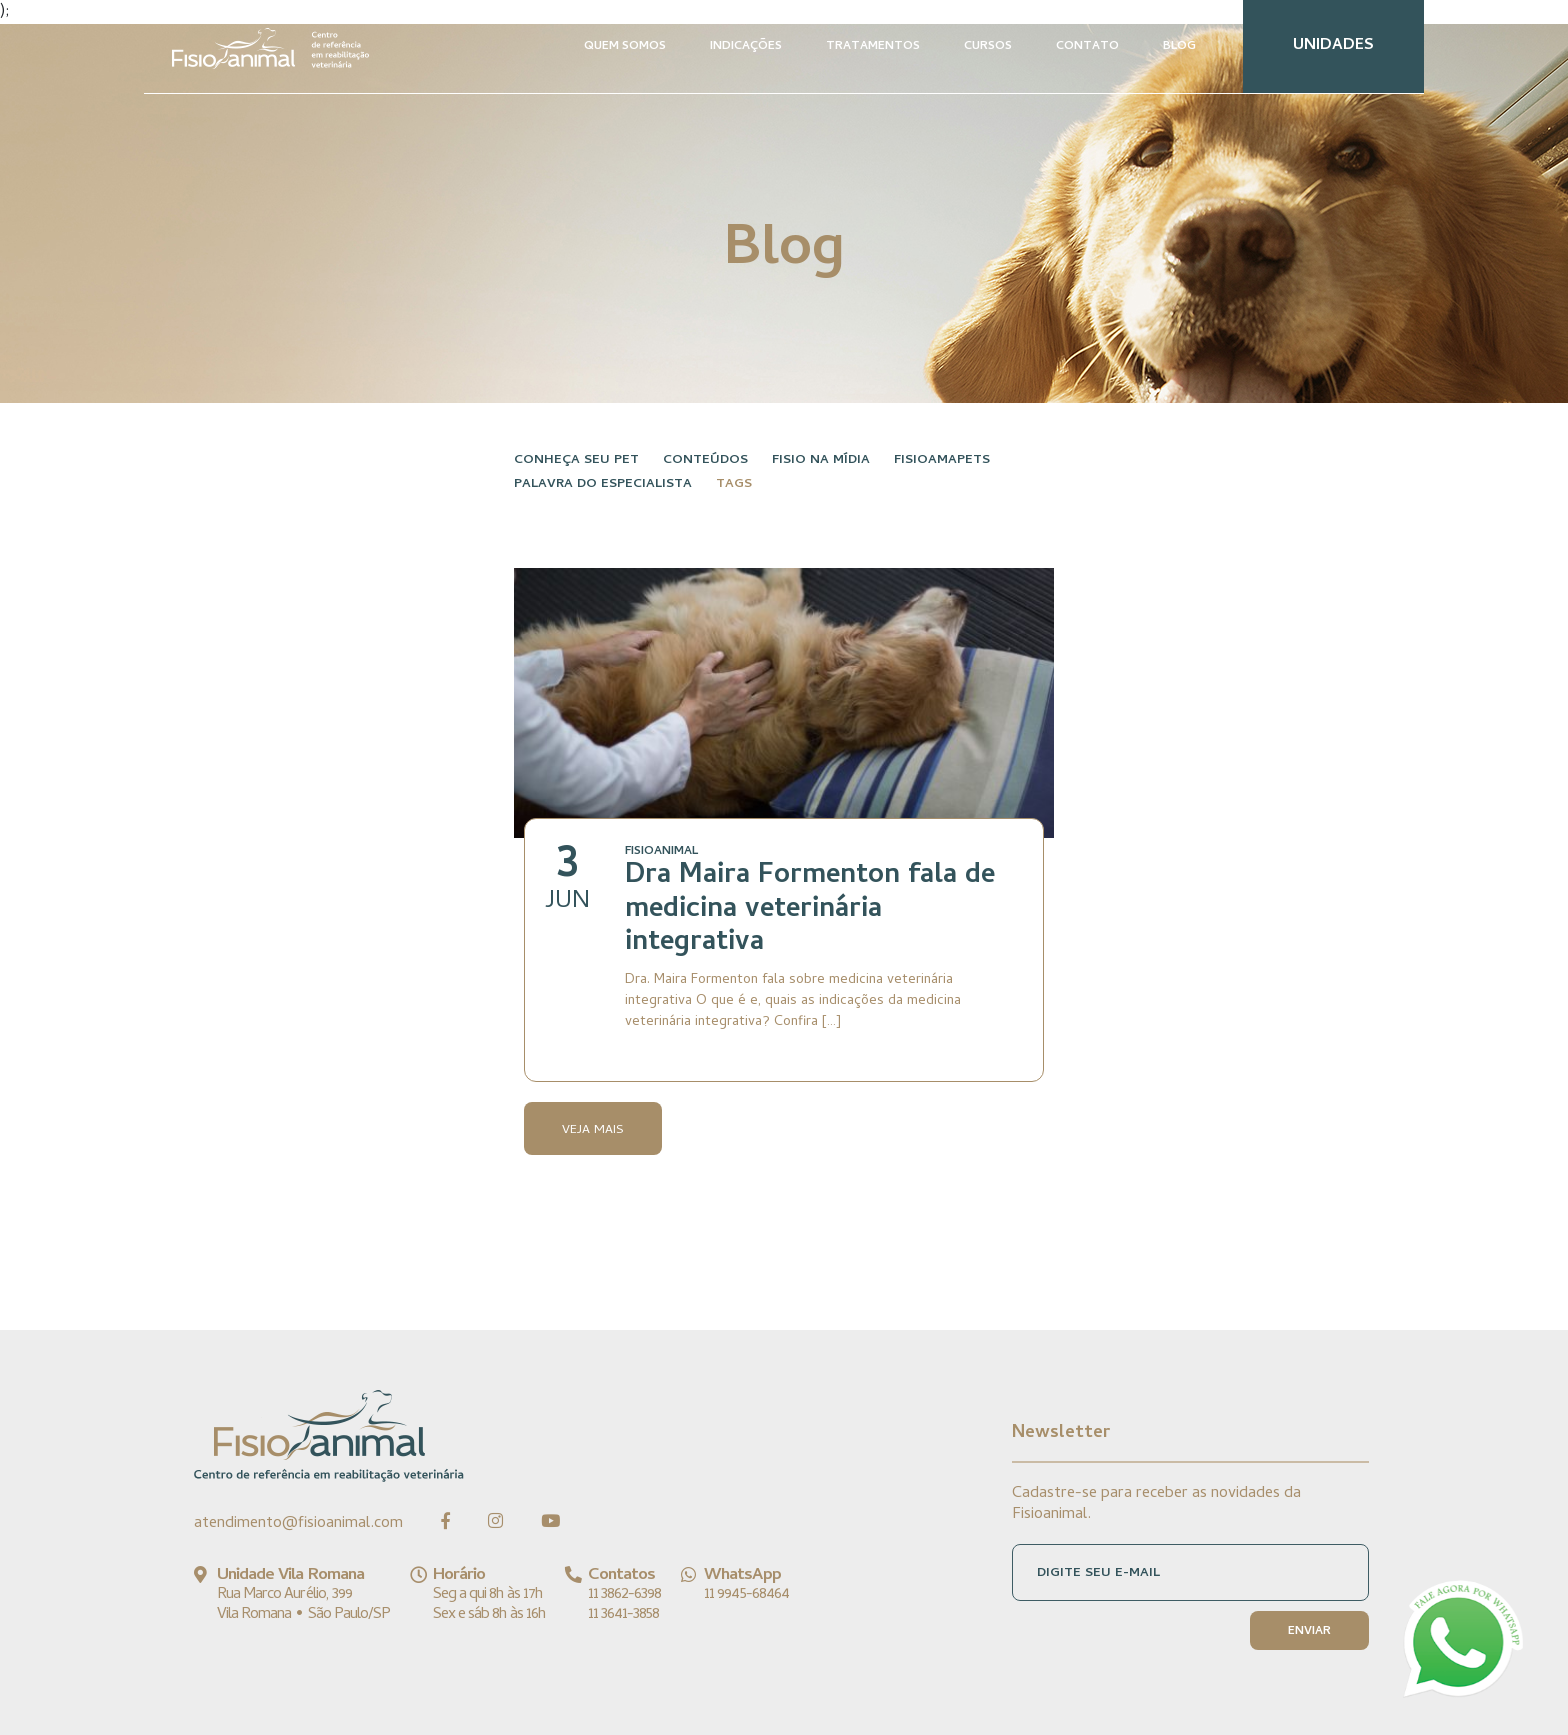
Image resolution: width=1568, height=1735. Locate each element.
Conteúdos (705, 460)
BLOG (1179, 47)
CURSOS (988, 47)
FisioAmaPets (942, 460)
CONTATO (1087, 47)
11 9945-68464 (746, 1595)
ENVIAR (1309, 1632)
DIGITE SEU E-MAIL (1098, 1573)
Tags (734, 484)
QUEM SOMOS (625, 47)
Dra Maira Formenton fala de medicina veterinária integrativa (810, 910)
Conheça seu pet (576, 460)
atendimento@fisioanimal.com (298, 1524)
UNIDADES (1333, 46)
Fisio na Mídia (821, 460)
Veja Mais (593, 1130)
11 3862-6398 (624, 1595)
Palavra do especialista (603, 484)
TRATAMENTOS (873, 47)
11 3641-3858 (623, 1615)
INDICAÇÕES (746, 47)
